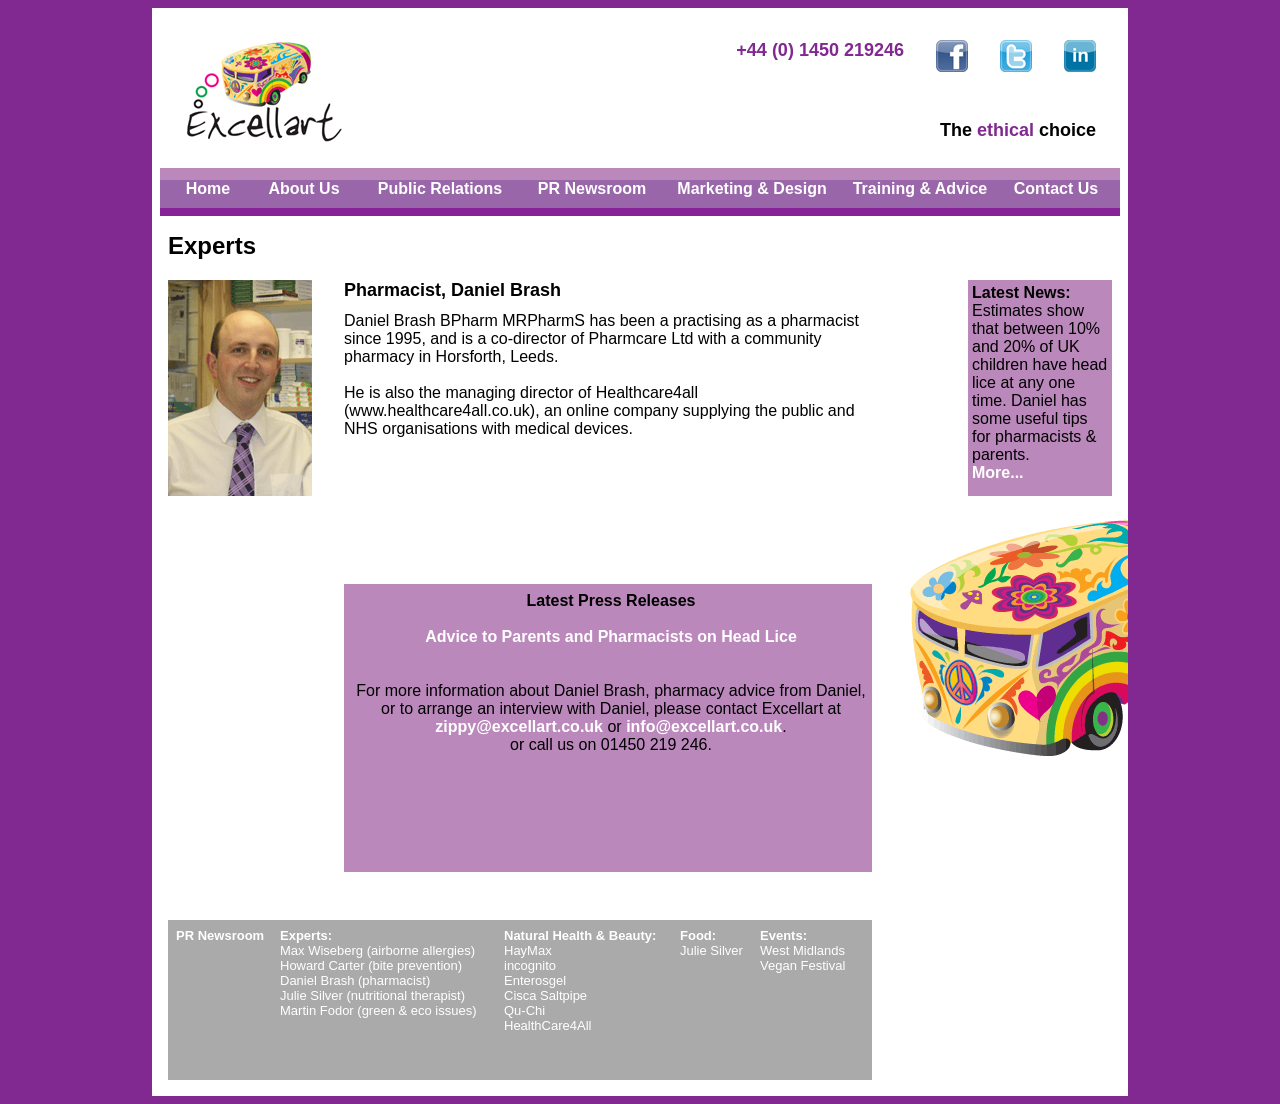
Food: (698, 935)
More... (998, 472)
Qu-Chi (524, 1010)
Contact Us (1056, 188)
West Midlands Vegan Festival (802, 958)
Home (208, 188)
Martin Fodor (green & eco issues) (378, 1010)
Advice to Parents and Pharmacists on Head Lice (611, 636)
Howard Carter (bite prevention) (371, 965)
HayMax (528, 950)
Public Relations (440, 188)
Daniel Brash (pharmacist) (355, 980)
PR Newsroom (592, 188)
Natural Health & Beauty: (580, 935)
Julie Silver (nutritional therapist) (372, 995)
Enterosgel (535, 980)
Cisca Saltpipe (545, 995)
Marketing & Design (751, 188)
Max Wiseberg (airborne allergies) (377, 950)
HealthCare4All (547, 1025)
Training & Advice (920, 188)
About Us (303, 188)
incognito (530, 965)
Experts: (306, 935)
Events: (783, 935)
